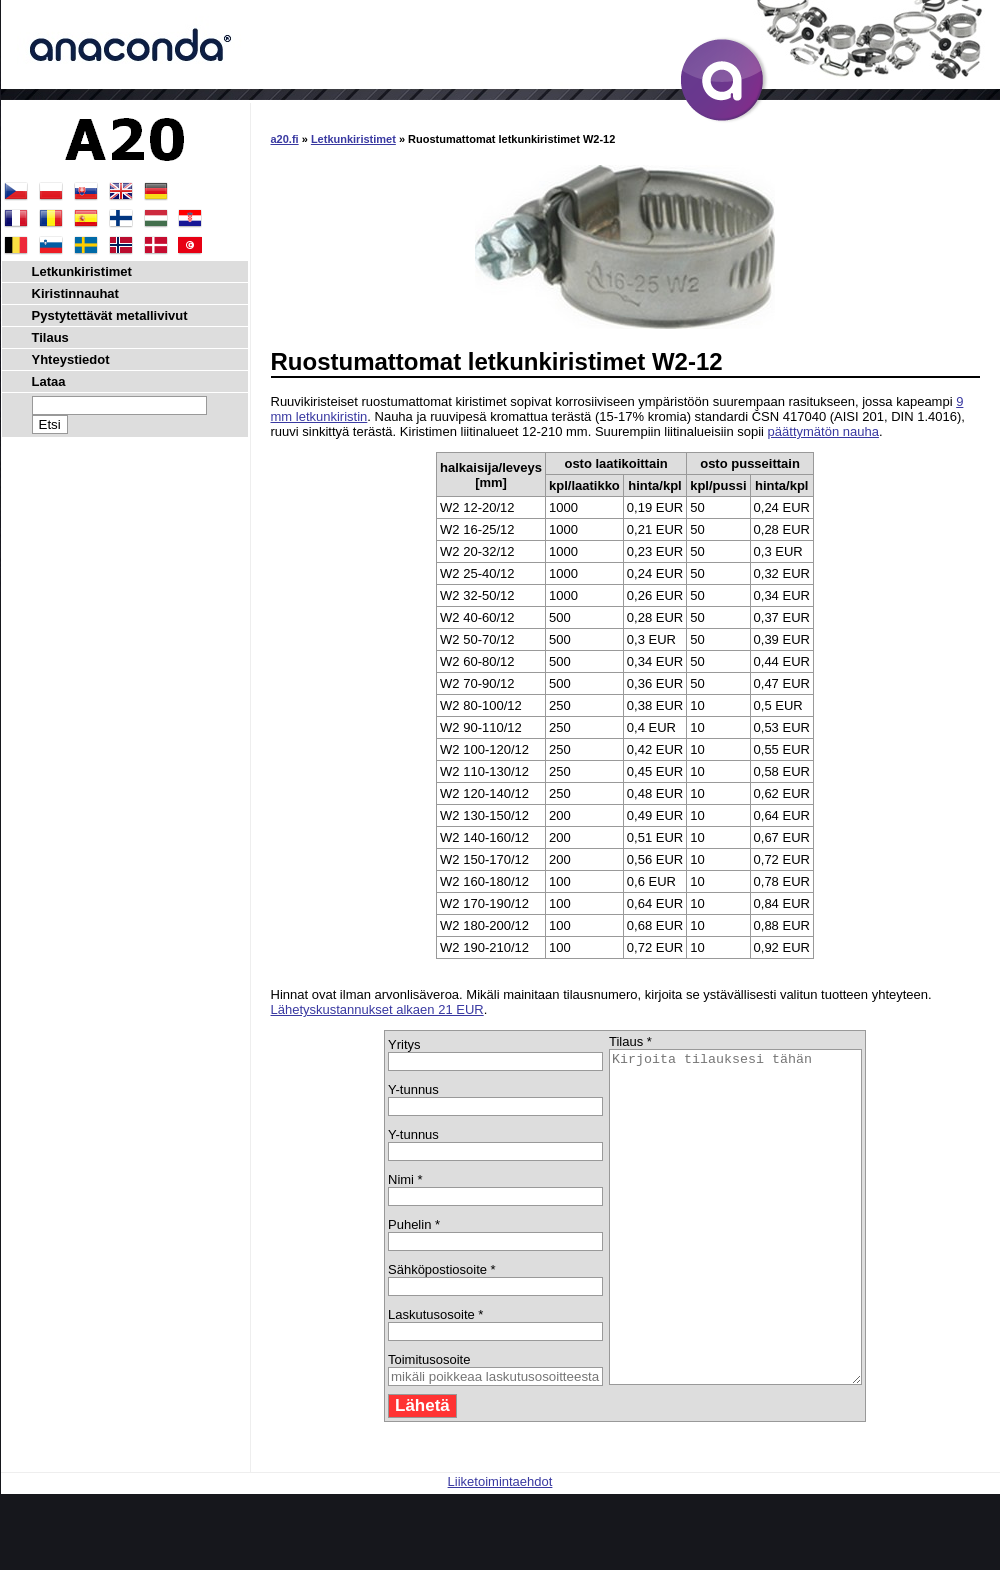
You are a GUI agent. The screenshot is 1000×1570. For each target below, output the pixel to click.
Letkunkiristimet (353, 139)
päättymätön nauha (823, 431)
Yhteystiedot (71, 359)
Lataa (49, 381)
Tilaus (50, 337)
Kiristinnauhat (75, 293)
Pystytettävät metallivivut (110, 315)
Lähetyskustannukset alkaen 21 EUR (377, 1009)
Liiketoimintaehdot (500, 1547)
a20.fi (285, 139)
